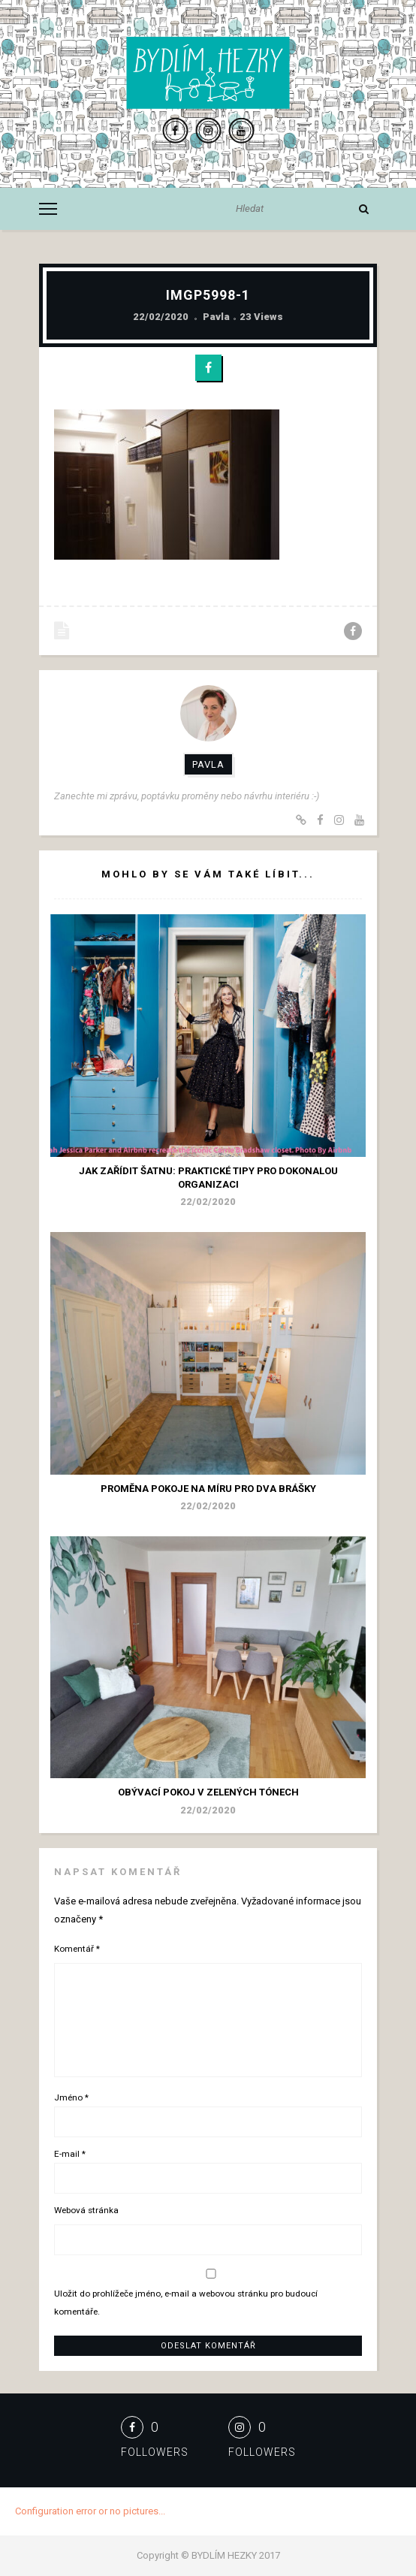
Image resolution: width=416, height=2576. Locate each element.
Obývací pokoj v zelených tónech (208, 1792)
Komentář (77, 1948)
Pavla (216, 316)
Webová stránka (86, 2210)
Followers (154, 2452)
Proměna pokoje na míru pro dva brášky (208, 1488)
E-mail (70, 2154)
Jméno (71, 2097)
